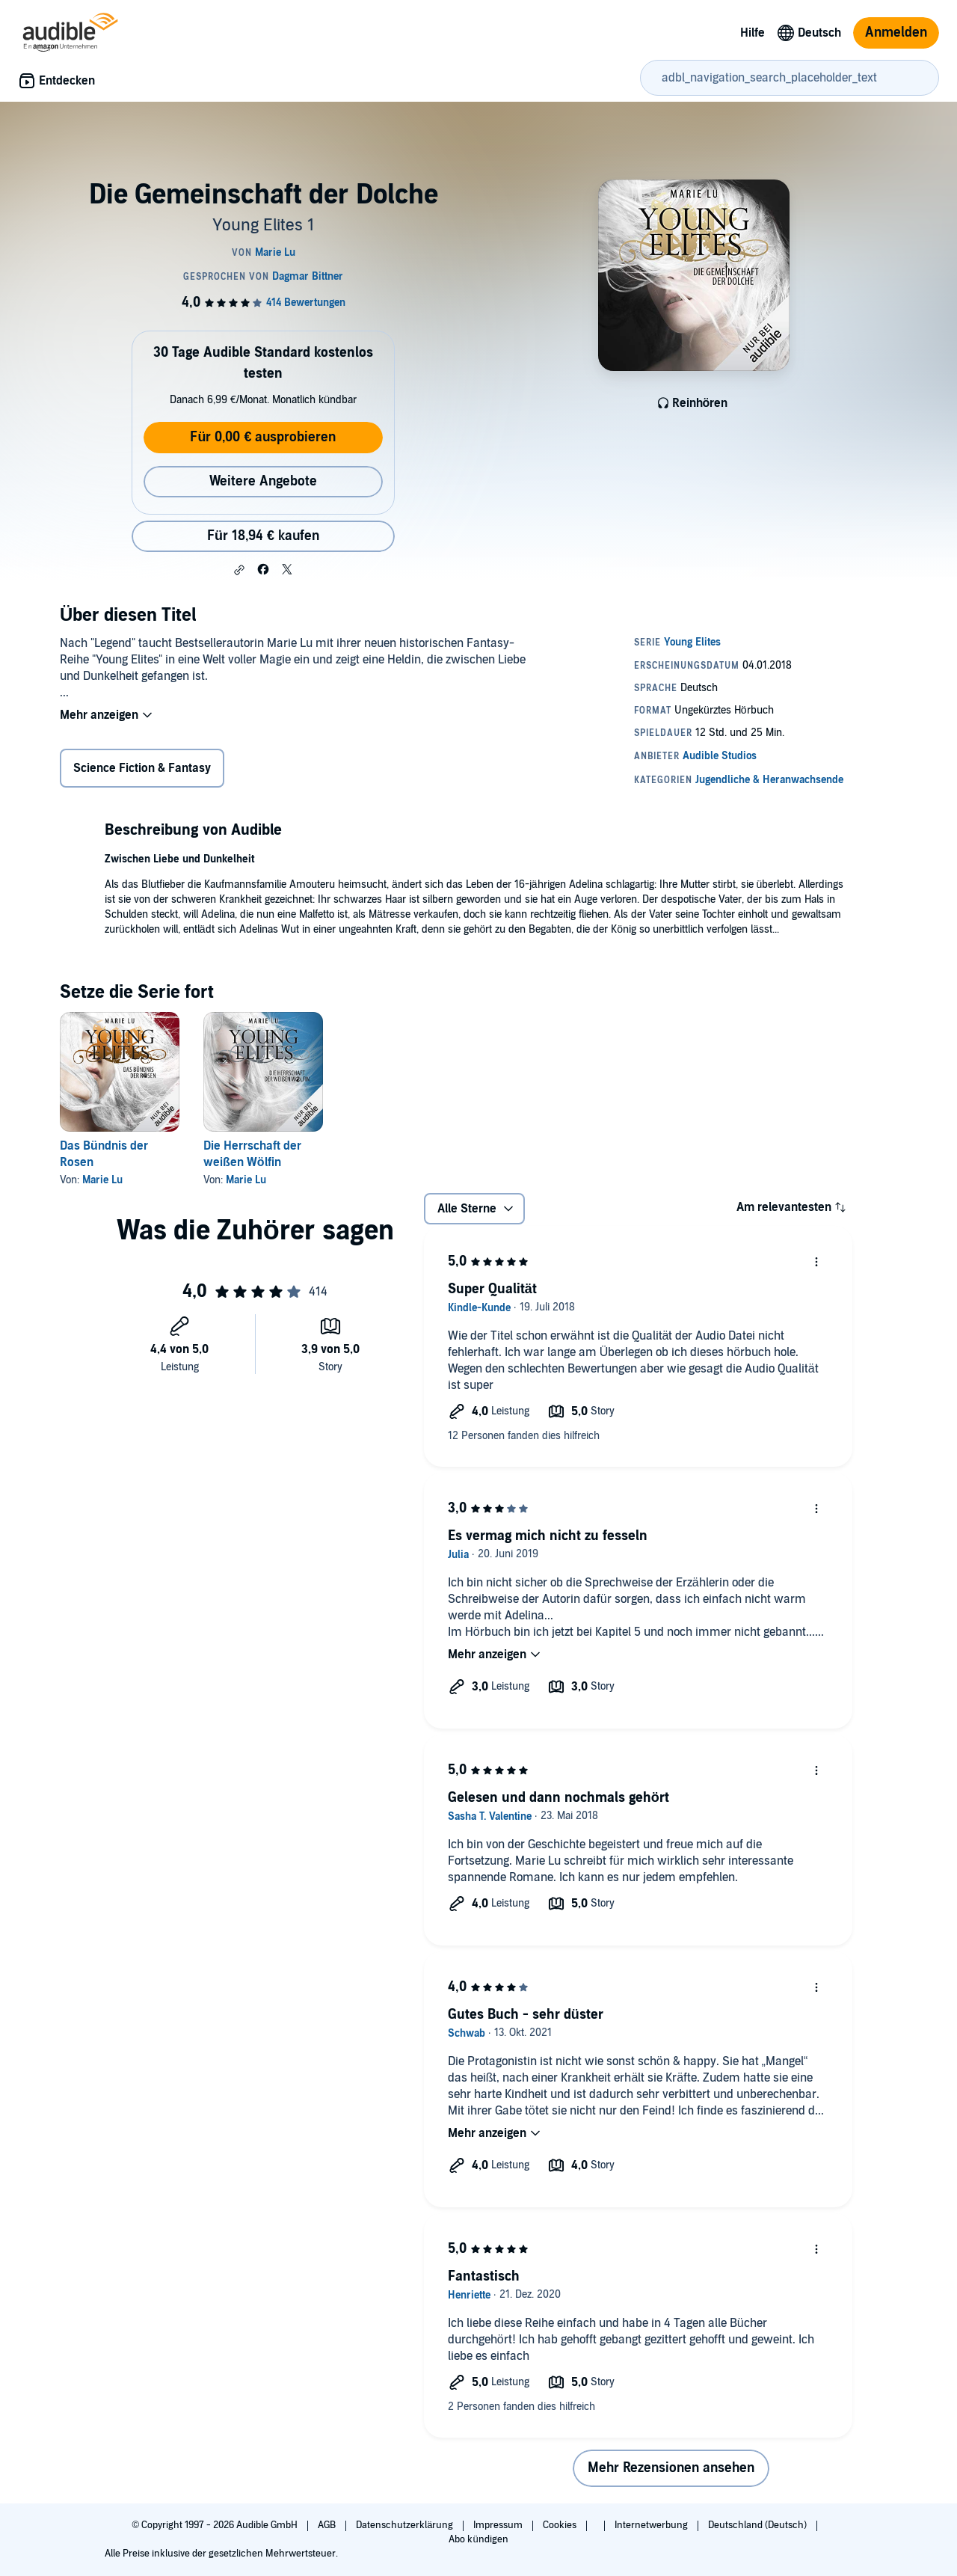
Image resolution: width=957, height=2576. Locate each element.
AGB (328, 2525)
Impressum (499, 2525)
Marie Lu (102, 1180)
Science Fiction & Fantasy (142, 768)
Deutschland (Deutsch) (758, 2525)
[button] (239, 570)
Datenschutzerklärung (405, 2525)
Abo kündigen (478, 2539)
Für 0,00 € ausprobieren (263, 437)
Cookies (561, 2525)
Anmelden (896, 32)
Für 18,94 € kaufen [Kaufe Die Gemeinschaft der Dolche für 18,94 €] (263, 536)
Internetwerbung (652, 2525)
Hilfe (752, 32)
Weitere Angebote (263, 481)
